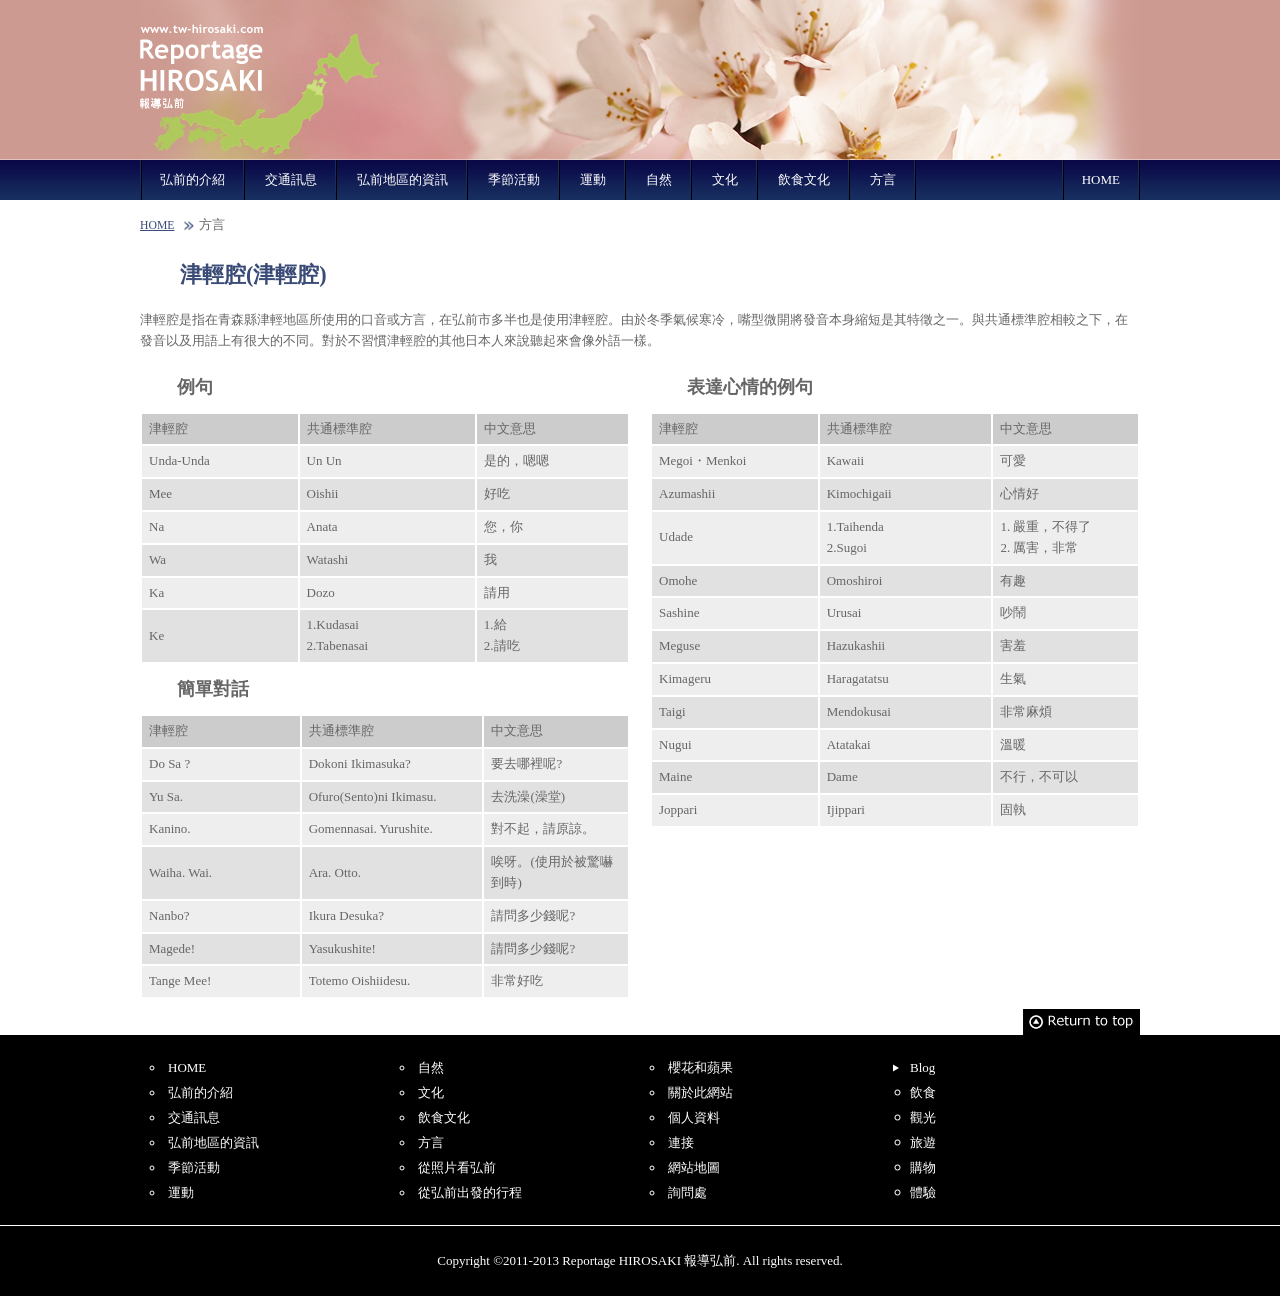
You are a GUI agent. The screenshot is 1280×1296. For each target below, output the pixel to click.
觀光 (923, 1117)
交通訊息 (291, 179)
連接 (681, 1142)
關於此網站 (700, 1092)
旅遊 (923, 1142)
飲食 (923, 1092)
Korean (1102, 12)
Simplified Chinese (946, 12)
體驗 (923, 1192)
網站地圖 (694, 1167)
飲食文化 (804, 179)
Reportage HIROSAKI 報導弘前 (260, 80)
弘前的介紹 (192, 179)
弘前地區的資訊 (402, 179)
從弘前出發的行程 (470, 1192)
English (868, 12)
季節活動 (514, 179)
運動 (593, 179)
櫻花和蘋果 (700, 1067)
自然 (659, 179)
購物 (923, 1167)
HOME (1101, 179)
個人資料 (694, 1117)
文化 (725, 179)
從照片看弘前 (457, 1167)
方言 (883, 179)
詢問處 (687, 1192)
